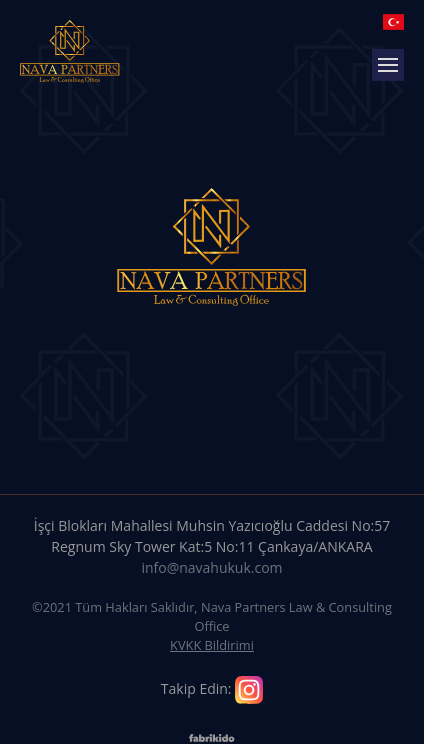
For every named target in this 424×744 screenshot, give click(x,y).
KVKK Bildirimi (212, 645)
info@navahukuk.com (211, 567)
